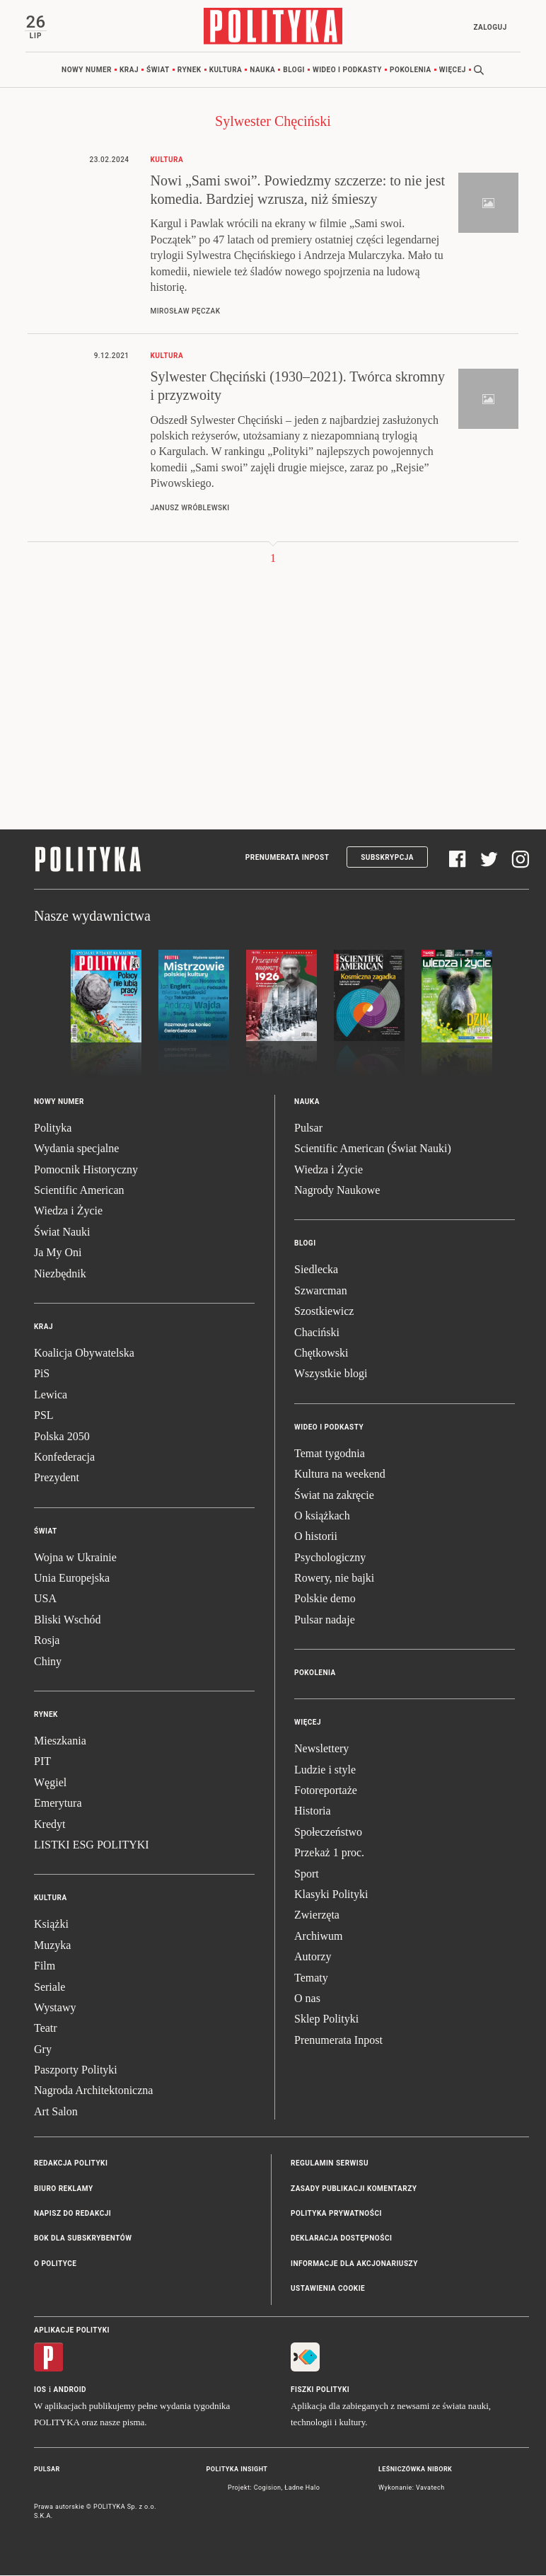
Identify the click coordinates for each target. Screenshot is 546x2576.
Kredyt (49, 1825)
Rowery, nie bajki (334, 1578)
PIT (42, 1762)
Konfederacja (64, 1457)
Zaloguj (489, 27)
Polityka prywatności (336, 2214)
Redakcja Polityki (71, 2164)
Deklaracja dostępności (341, 2239)
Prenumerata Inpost (287, 858)
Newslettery (321, 1749)
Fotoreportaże (325, 1791)
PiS (42, 1374)
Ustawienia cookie (328, 2289)
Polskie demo (325, 1599)
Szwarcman (320, 1291)
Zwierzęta (316, 1915)
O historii (315, 1537)
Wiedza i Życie (68, 1211)
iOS (40, 2390)
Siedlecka (316, 1270)
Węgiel (50, 1783)
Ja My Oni (58, 1253)
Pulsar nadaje (324, 1620)
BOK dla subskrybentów (83, 2239)
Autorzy (312, 1957)
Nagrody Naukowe (337, 1191)
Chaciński (316, 1332)
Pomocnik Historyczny (86, 1170)
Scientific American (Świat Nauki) (372, 1149)
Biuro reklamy (63, 2189)
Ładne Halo (302, 2488)
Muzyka (52, 1946)
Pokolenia (410, 70)
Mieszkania (60, 1741)
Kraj (129, 70)
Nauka (262, 70)
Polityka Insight (237, 2469)
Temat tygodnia (329, 1454)
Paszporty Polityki (75, 2070)
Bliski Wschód (67, 1620)
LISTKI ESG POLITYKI (91, 1845)
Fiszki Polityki (320, 2390)
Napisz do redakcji (72, 2214)
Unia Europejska (72, 1578)
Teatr (45, 2029)
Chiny (48, 1662)
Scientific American (79, 1191)
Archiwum (318, 1937)
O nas (307, 1999)
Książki (51, 1925)
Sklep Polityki (326, 2019)
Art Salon (56, 2112)
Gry (43, 2050)
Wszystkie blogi (331, 1374)
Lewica (50, 1395)
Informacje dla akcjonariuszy (354, 2264)
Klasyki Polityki (331, 1895)
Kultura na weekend (339, 1474)
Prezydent (56, 1478)
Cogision (267, 2488)
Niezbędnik (60, 1273)
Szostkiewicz (324, 1312)
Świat (158, 70)
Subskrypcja (387, 858)
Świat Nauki (62, 1232)
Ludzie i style (325, 1770)
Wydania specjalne (76, 1149)
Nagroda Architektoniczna (93, 2091)
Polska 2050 (62, 1436)
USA (45, 1599)
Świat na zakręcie (334, 1495)
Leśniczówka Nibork (415, 2469)
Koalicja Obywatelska (84, 1353)
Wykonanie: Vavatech (411, 2488)
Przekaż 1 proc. (329, 1853)
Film (44, 1966)
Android (70, 2390)
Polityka (52, 1128)
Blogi (294, 70)
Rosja (46, 1641)
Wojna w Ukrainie (75, 1558)
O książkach (322, 1516)
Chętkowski (321, 1353)
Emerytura (58, 1804)
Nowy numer (87, 70)
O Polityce (55, 2264)
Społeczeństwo (328, 1833)
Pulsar (308, 1128)
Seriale (49, 1987)
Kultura (226, 70)
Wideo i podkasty (347, 70)
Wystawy (55, 2008)
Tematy (311, 1978)
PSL (44, 1416)
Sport (306, 1874)
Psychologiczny (330, 1558)
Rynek (190, 70)
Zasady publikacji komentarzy (354, 2189)
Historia (312, 1811)
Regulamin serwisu (329, 2164)
